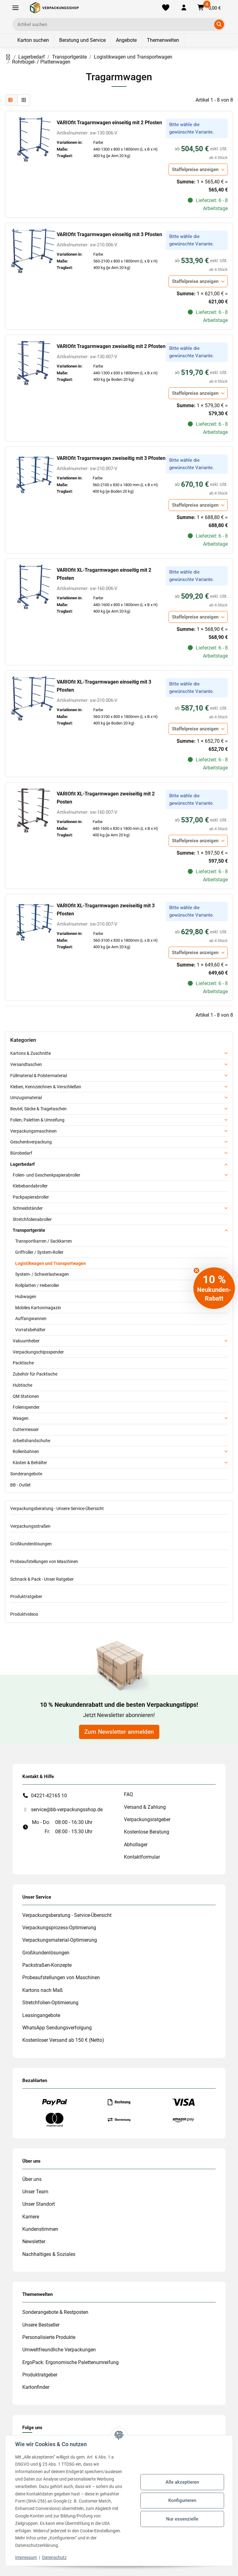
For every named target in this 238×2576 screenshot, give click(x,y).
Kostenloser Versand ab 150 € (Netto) (63, 2040)
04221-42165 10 (49, 1796)
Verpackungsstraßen (30, 1526)
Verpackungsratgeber (147, 1819)
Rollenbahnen (26, 1451)
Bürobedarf (21, 1153)
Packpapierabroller (31, 1197)
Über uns (32, 2179)
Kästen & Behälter (30, 1462)
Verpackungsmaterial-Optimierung (59, 1940)
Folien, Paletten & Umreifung (37, 1119)
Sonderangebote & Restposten (55, 2312)
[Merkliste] (165, 8)
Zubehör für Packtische (35, 1374)
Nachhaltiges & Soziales (48, 2254)
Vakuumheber (26, 1340)
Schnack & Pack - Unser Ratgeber (42, 1579)
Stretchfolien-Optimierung (50, 2003)
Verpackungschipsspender (38, 1352)
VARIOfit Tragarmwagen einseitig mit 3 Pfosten (109, 234)
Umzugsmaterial (26, 1097)
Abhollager (136, 1844)
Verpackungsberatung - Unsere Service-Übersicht (57, 1508)
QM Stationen (26, 1396)
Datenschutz (54, 2557)
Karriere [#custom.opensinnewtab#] (30, 2217)
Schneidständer (28, 1208)
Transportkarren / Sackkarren (43, 1241)
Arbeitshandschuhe (31, 1440)
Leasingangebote (41, 2015)
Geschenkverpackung (31, 1141)
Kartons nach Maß (42, 1990)
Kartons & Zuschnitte (30, 1053)
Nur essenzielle (182, 2519)
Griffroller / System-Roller (39, 1252)
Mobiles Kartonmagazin (38, 1307)
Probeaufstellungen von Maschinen (44, 1561)
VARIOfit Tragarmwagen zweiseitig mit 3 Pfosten (111, 458)
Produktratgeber (26, 1596)
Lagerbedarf (22, 1164)
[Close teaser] (196, 1270)
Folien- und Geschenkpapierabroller (46, 1175)
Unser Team (35, 2192)
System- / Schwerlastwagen (42, 1274)
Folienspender (26, 1407)
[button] (183, 8)
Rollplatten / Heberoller (37, 1285)
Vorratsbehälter (30, 1329)
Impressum (26, 2557)
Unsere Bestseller (41, 2325)
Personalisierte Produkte (48, 2337)
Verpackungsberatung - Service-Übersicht (67, 1915)
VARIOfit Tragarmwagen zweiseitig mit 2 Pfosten (111, 346)
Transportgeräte (29, 1230)
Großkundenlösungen (31, 1543)
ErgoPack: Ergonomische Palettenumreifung (70, 2362)
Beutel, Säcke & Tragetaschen (38, 1108)
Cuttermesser (26, 1429)
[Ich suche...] (114, 24)
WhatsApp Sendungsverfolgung (57, 2028)
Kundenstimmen (40, 2229)
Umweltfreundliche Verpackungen (59, 2350)
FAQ (128, 1794)
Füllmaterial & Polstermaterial (38, 1075)
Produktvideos (24, 1614)
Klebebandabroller (30, 1185)
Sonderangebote (26, 1473)
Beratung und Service (82, 40)
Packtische (23, 1362)
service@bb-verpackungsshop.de (67, 1809)
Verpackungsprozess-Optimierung (59, 1928)
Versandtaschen (26, 1064)
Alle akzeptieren (182, 2482)
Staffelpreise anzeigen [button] (195, 169)
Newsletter (33, 2241)
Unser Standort (38, 2204)
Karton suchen (33, 40)
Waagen (21, 1418)
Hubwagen (25, 1296)
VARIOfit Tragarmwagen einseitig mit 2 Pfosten (109, 122)
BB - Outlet (20, 1484)
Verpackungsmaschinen (33, 1131)
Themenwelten (163, 40)
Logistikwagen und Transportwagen (50, 1263)
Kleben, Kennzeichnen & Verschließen (45, 1086)
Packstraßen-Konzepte (47, 1965)
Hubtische (22, 1385)
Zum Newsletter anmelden (119, 1731)
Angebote (126, 40)
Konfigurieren (182, 2500)
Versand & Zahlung (145, 1807)
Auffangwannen (30, 1318)
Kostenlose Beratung (146, 1832)
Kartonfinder (35, 2387)
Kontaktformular (142, 1857)
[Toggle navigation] (15, 8)
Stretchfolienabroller (32, 1219)
